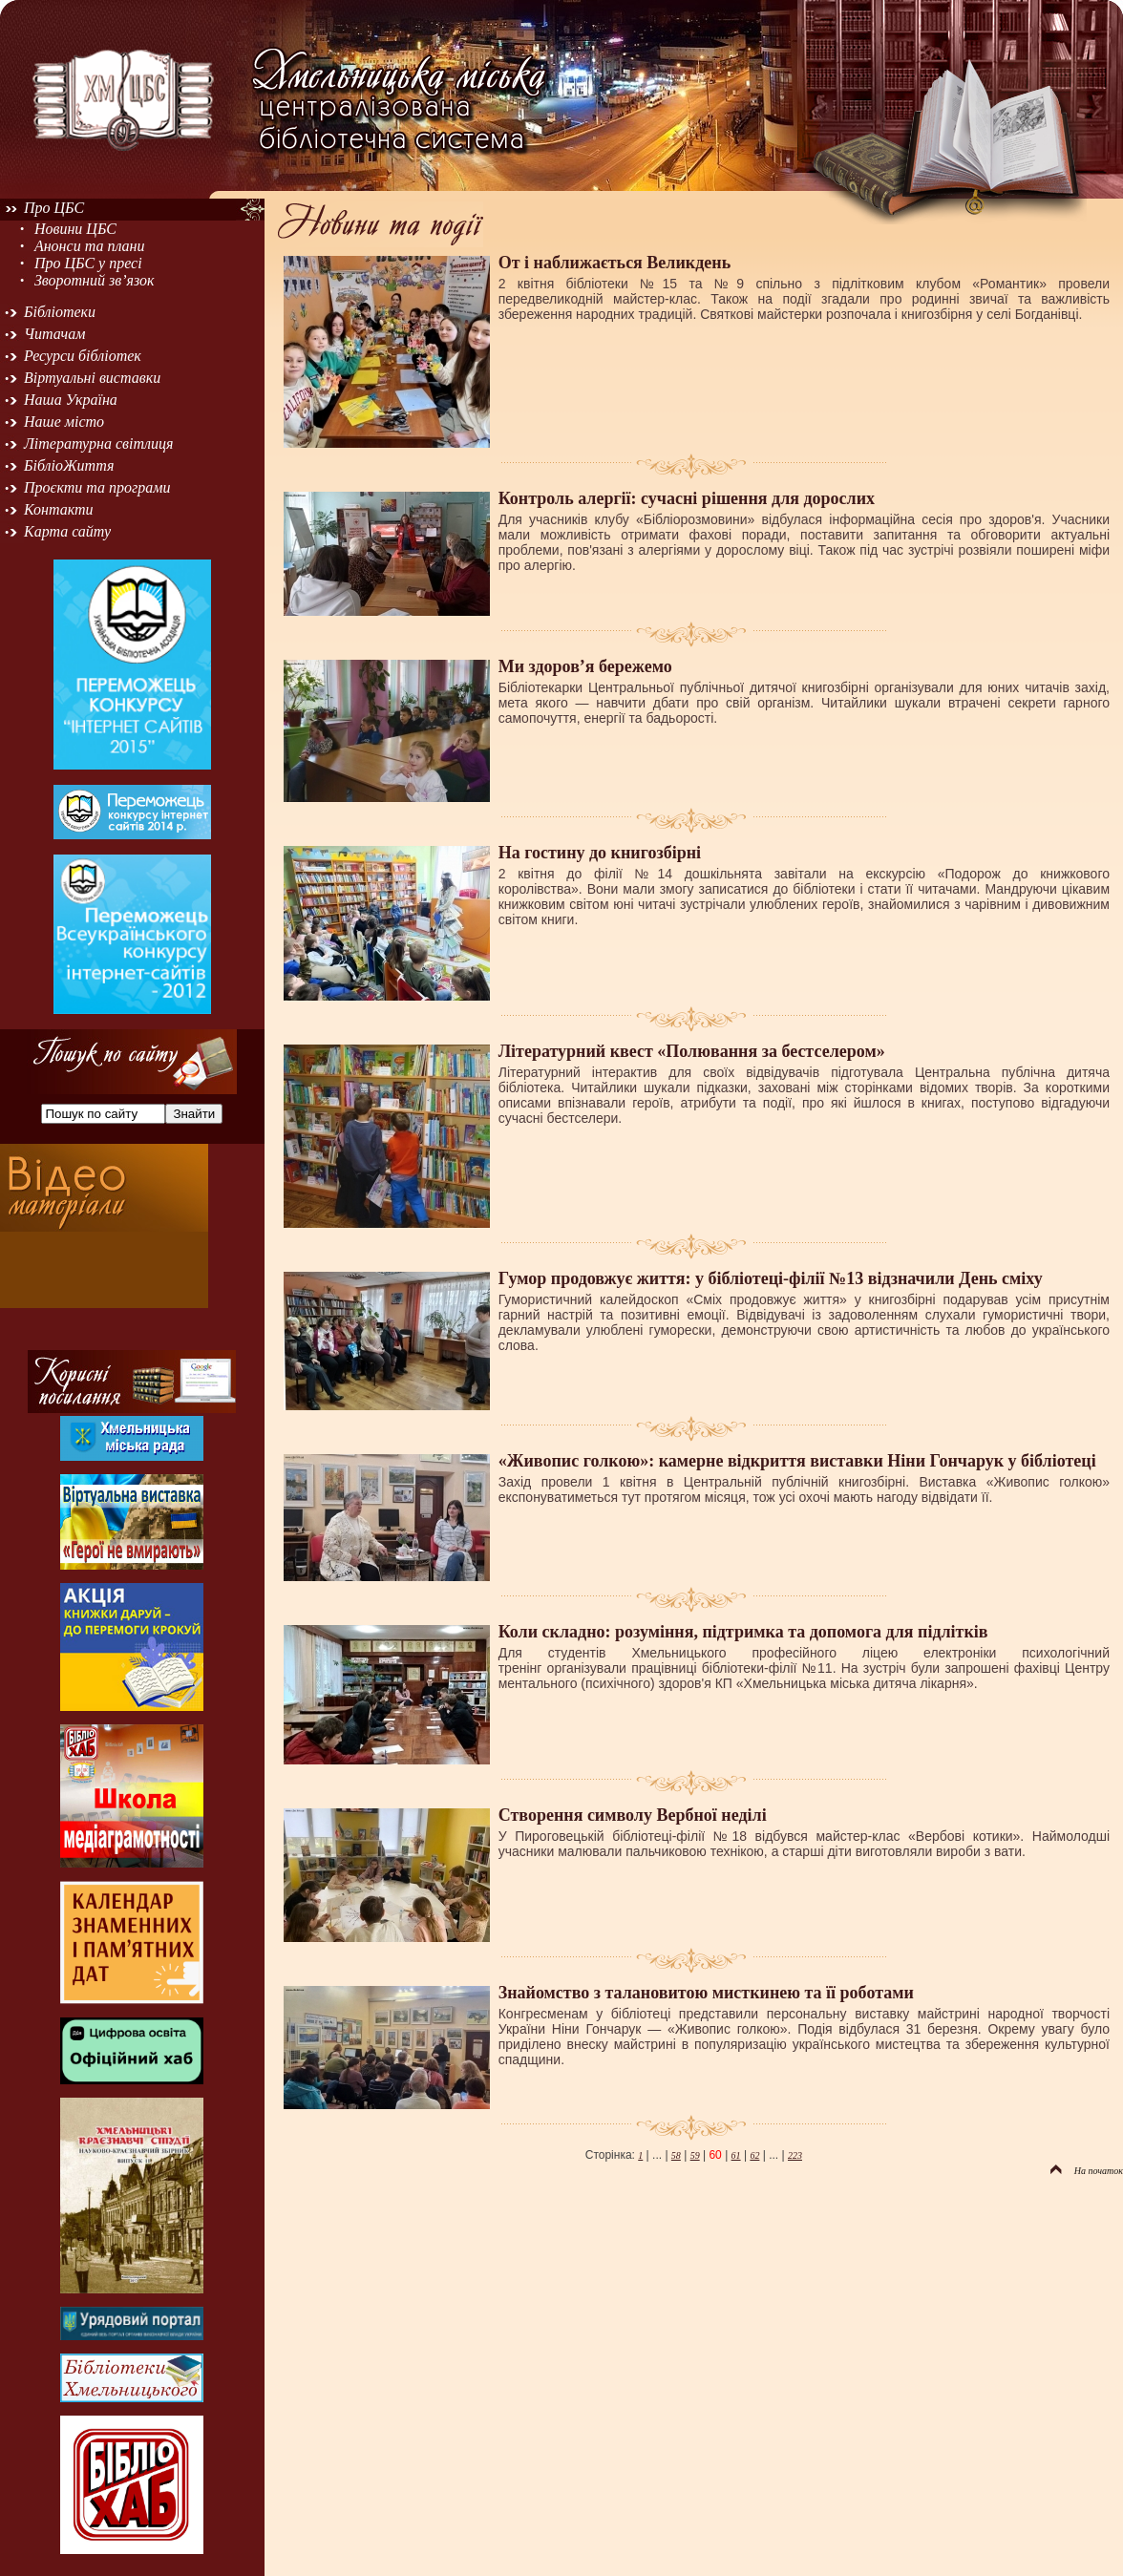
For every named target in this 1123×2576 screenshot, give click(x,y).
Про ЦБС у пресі (88, 263)
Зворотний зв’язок (94, 280)
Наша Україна (70, 399)
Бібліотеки (59, 312)
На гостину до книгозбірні (599, 852)
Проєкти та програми (97, 487)
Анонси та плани (89, 246)
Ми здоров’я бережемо (585, 666)
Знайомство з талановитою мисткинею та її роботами (706, 1992)
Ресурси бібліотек (82, 356)
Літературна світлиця (98, 443)
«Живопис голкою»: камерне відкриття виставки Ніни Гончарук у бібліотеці (797, 1460)
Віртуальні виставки (92, 378)
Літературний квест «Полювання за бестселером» (691, 1051)
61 (736, 2155)
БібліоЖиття (69, 465)
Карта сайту (67, 531)
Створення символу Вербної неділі (632, 1815)
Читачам (54, 334)
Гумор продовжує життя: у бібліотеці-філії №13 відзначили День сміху (770, 1278)
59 (695, 2155)
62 (754, 2155)
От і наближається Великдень (614, 262)
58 (676, 2155)
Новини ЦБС (75, 229)
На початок (1086, 2170)
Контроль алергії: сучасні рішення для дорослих (686, 498)
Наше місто (64, 421)
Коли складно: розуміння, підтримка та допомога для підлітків (743, 1631)
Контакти (59, 509)
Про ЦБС (54, 208)
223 (795, 2155)
